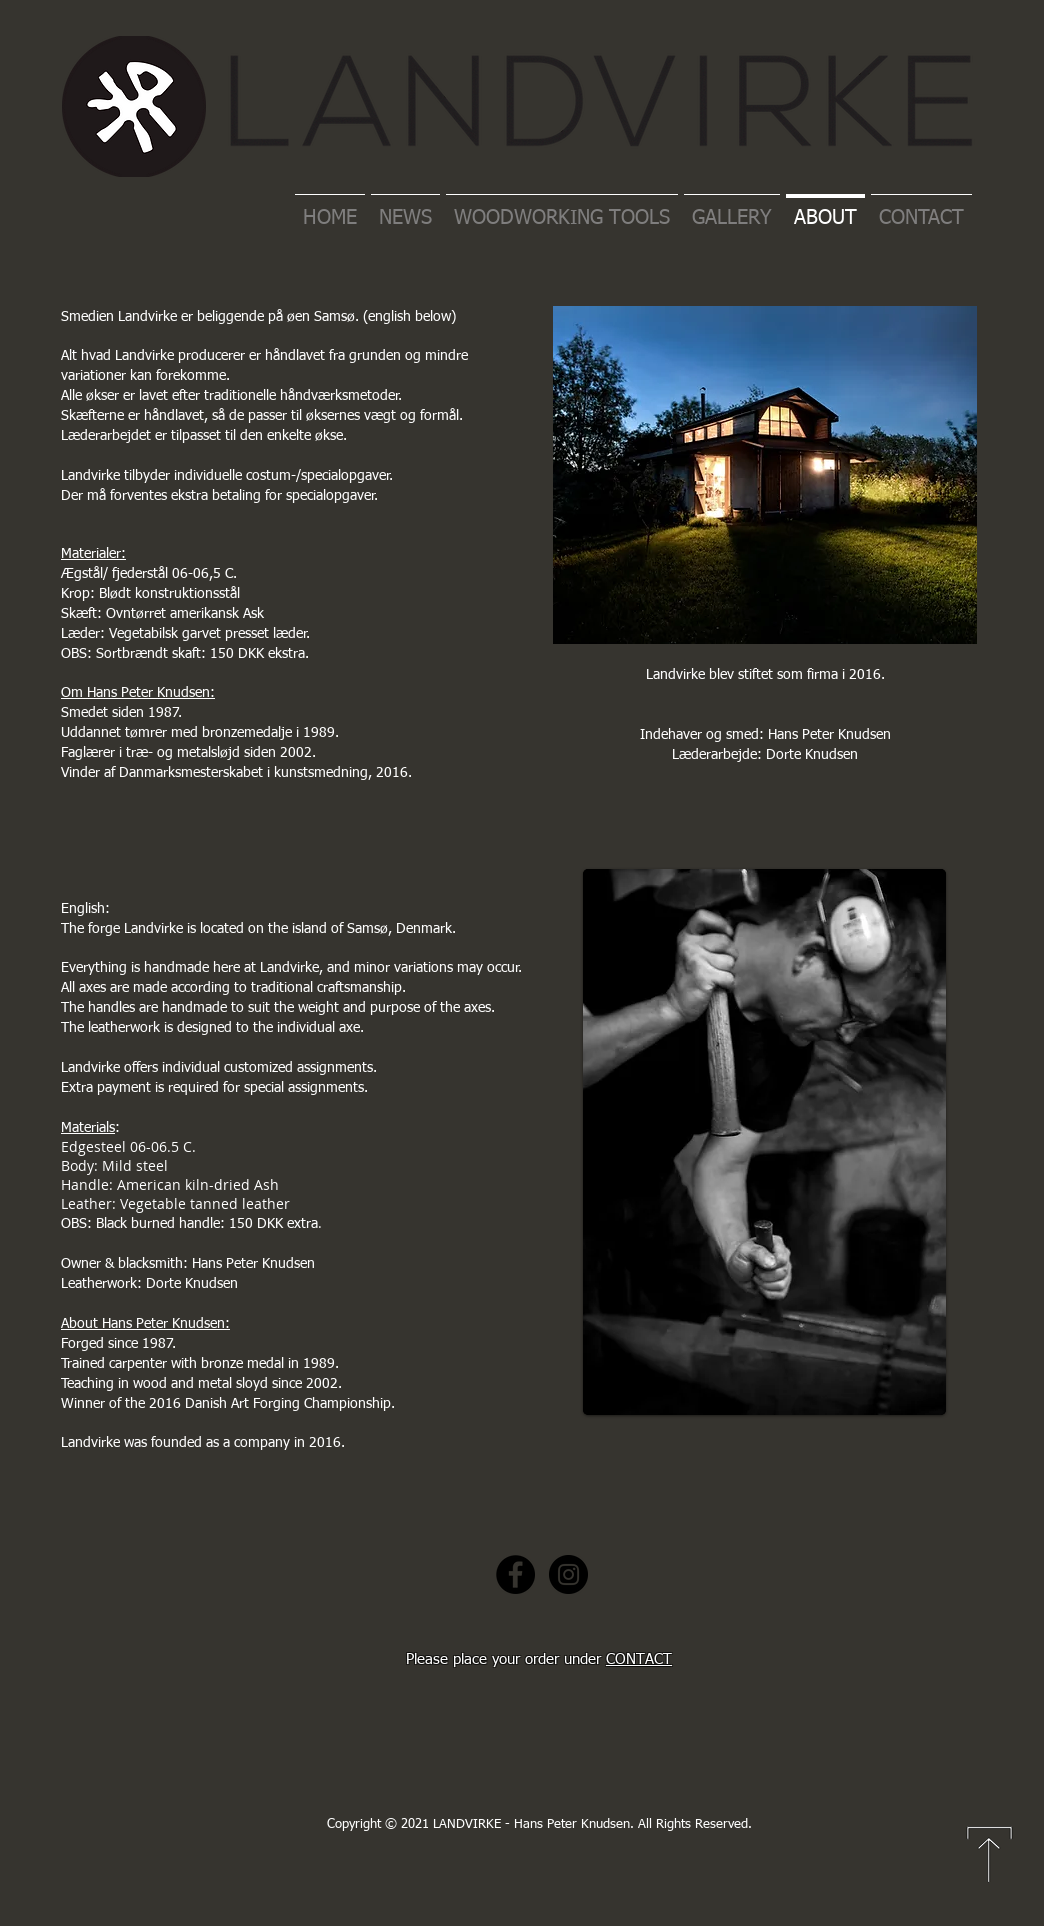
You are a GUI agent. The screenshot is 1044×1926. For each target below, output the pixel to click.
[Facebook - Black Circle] (515, 1574)
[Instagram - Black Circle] (568, 1574)
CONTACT (639, 1659)
